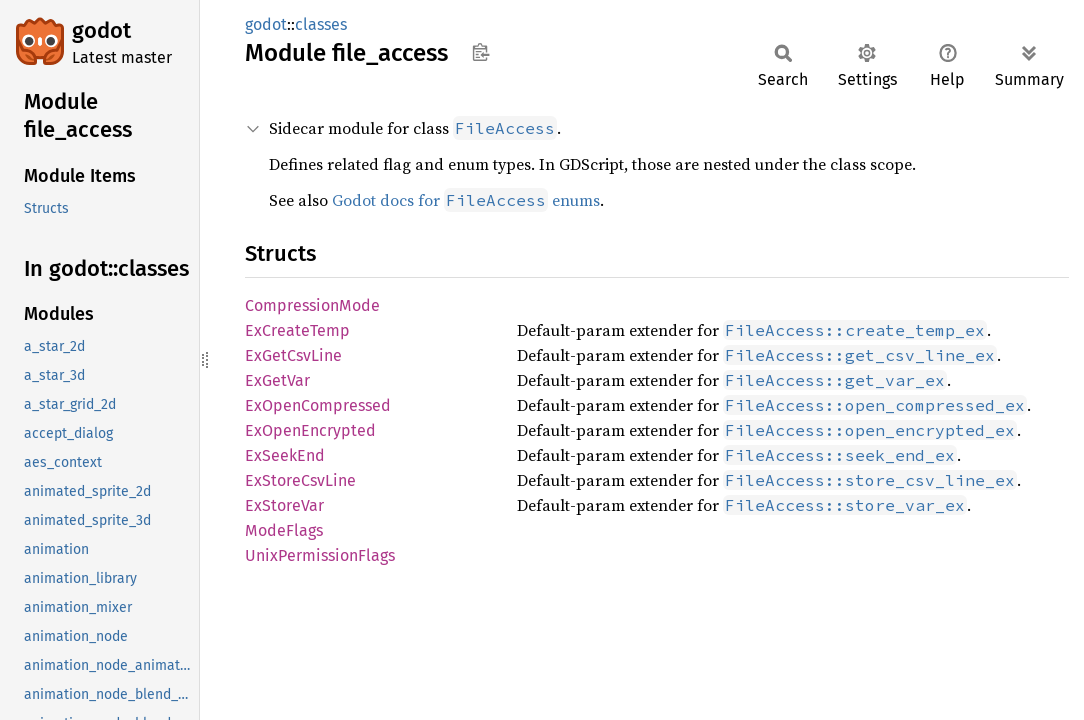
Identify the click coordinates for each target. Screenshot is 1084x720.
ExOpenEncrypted (310, 430)
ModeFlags (284, 530)
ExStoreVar (284, 505)
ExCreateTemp (297, 330)
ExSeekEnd (285, 455)
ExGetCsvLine (293, 355)
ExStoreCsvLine (300, 480)
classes (321, 24)
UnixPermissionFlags (320, 555)
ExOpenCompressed (318, 405)
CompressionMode (312, 305)
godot (101, 30)
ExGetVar (277, 380)
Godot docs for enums (466, 200)
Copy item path (480, 52)
